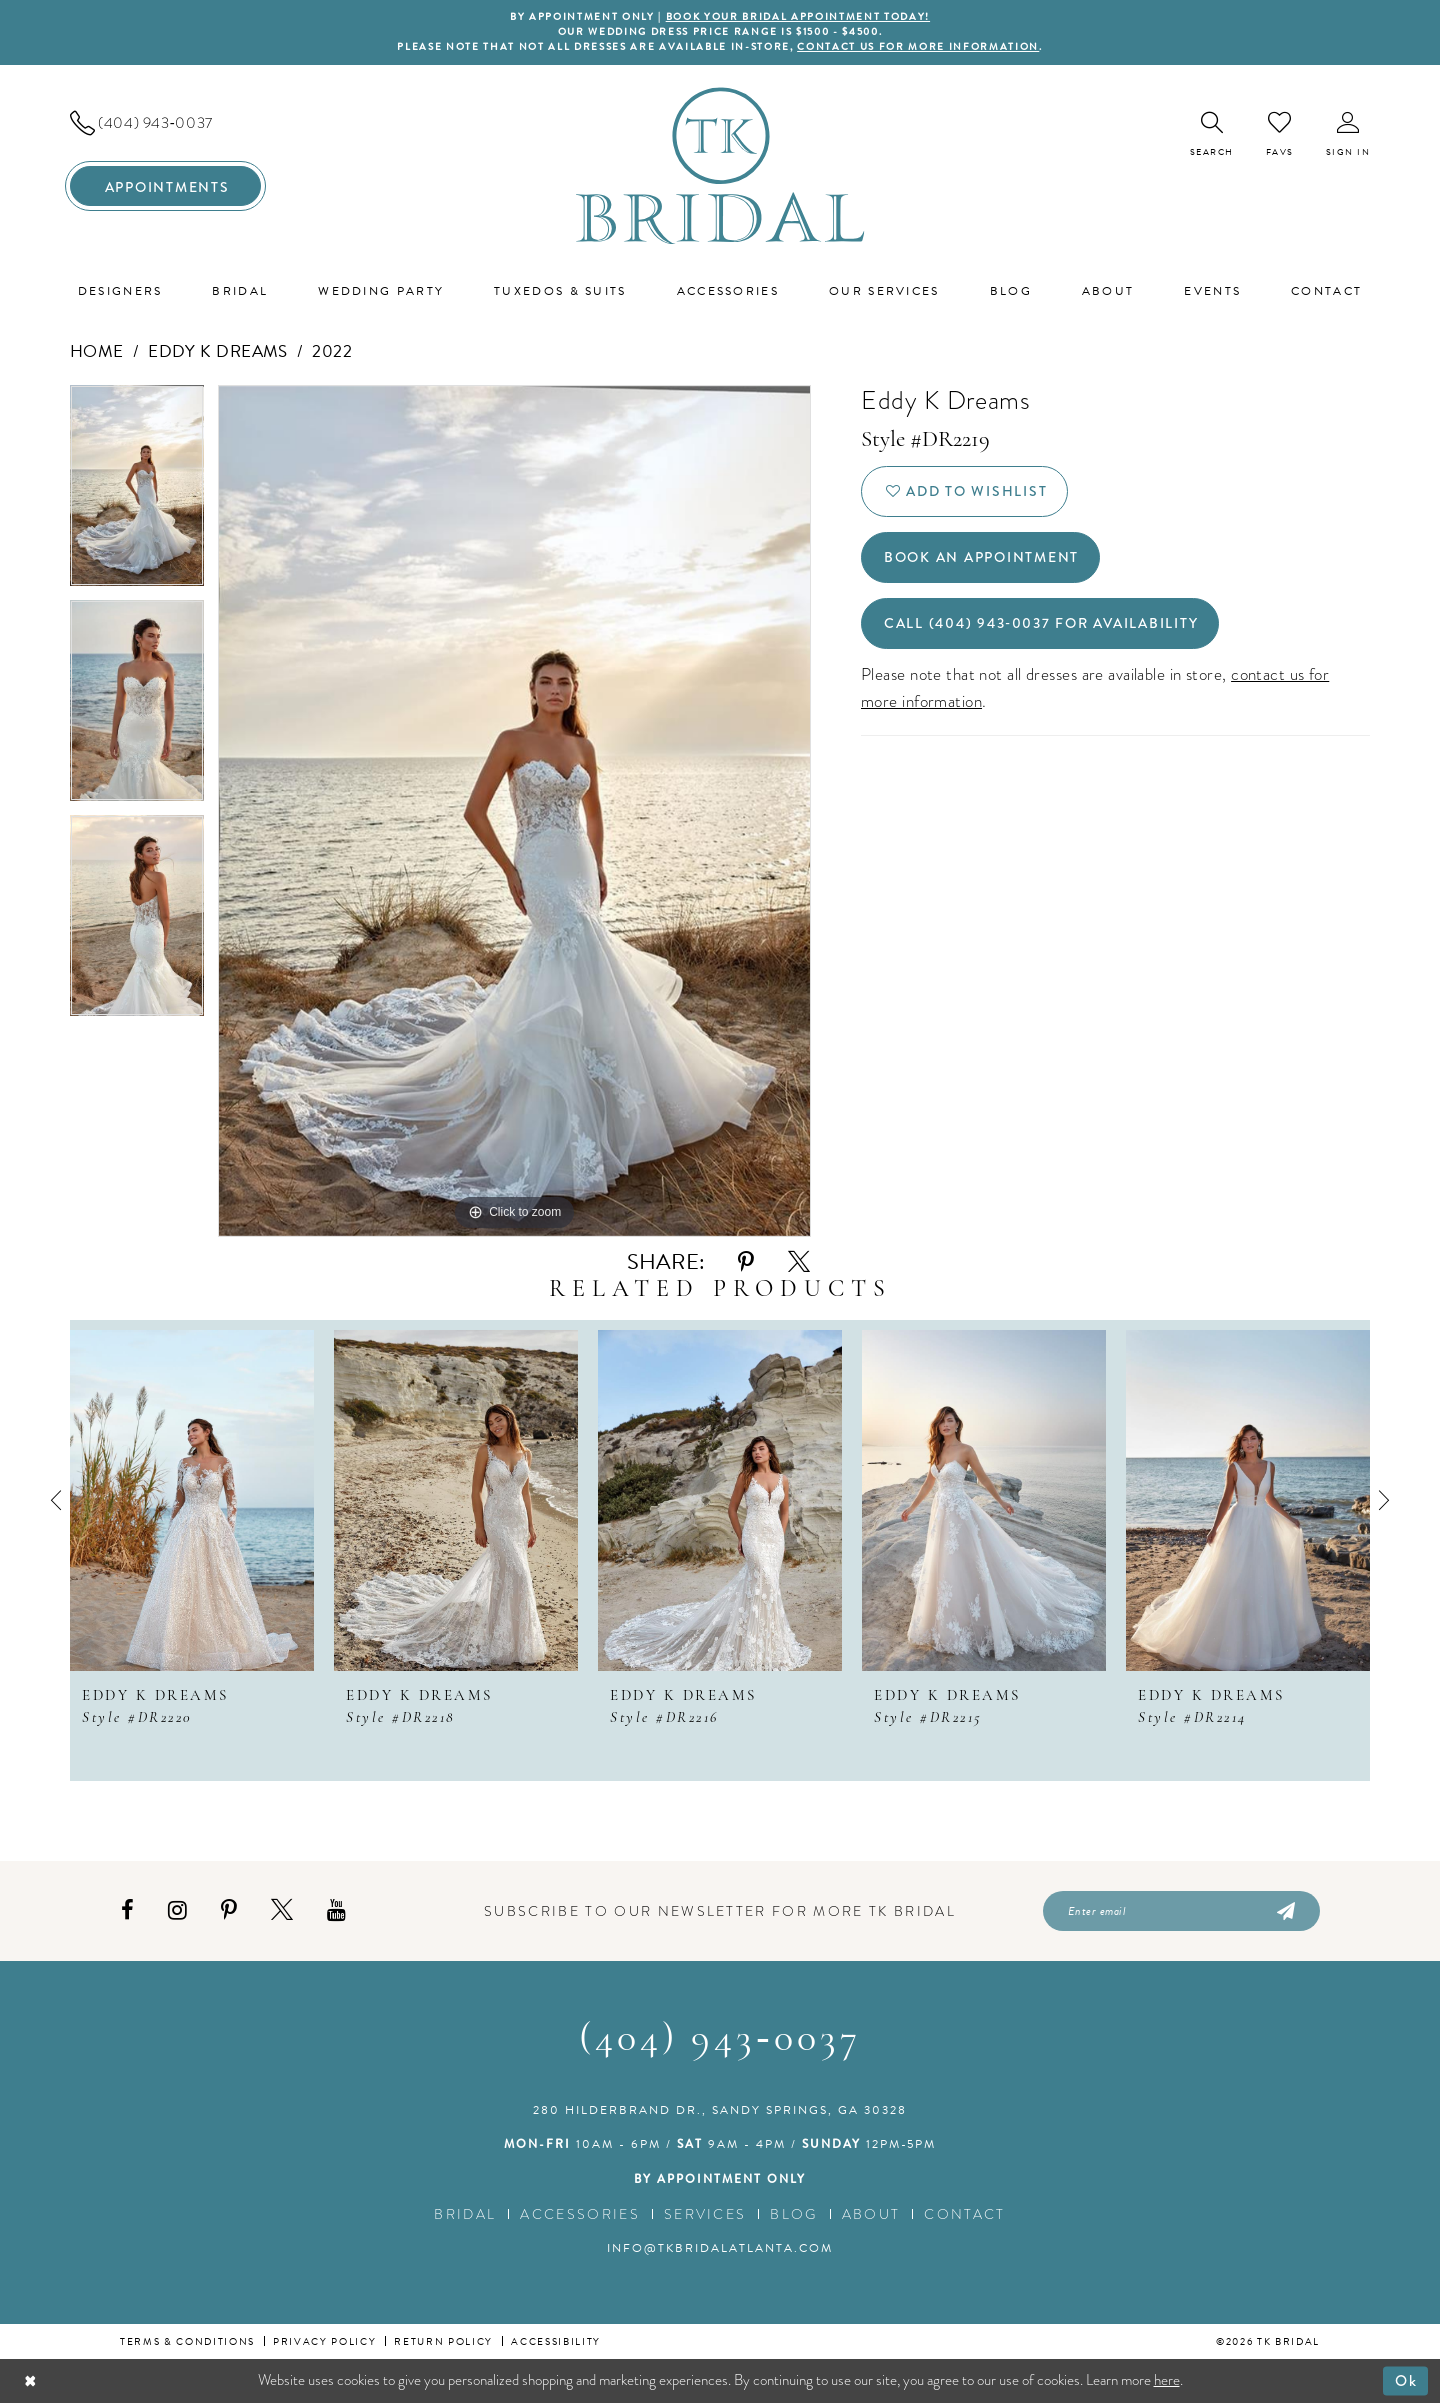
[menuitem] (165, 123)
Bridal (465, 2214)
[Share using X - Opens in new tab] (799, 1262)
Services (705, 2214)
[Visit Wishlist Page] (1280, 134)
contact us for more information (918, 47)
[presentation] (192, 1500)
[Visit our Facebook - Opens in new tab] (127, 1910)
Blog (793, 2214)
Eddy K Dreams (218, 351)
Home (97, 351)
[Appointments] (165, 186)
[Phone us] (165, 123)
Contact (964, 2214)
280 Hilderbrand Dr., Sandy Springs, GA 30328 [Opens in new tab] (720, 2110)
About (871, 2214)
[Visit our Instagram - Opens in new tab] (177, 1910)
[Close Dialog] (30, 2380)
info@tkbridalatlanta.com (720, 2248)
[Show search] (1212, 134)
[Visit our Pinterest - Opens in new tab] (229, 1910)
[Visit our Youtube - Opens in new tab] (336, 1910)
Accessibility (556, 2341)
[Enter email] (1181, 1911)
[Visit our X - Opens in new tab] (282, 1910)
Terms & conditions (187, 2341)
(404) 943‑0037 (719, 2040)
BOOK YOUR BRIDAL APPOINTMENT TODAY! (798, 17)
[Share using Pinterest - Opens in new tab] (746, 1262)
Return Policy (443, 2341)
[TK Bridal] (720, 165)
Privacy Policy (324, 2341)
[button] (1348, 134)
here (1167, 2380)
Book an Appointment (981, 557)
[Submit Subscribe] (1284, 1911)
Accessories (580, 2214)
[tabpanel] (137, 492)
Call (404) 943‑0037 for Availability (1041, 623)
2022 (332, 351)
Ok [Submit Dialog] (1406, 2380)
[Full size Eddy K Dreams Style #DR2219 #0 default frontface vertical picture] (514, 811)
